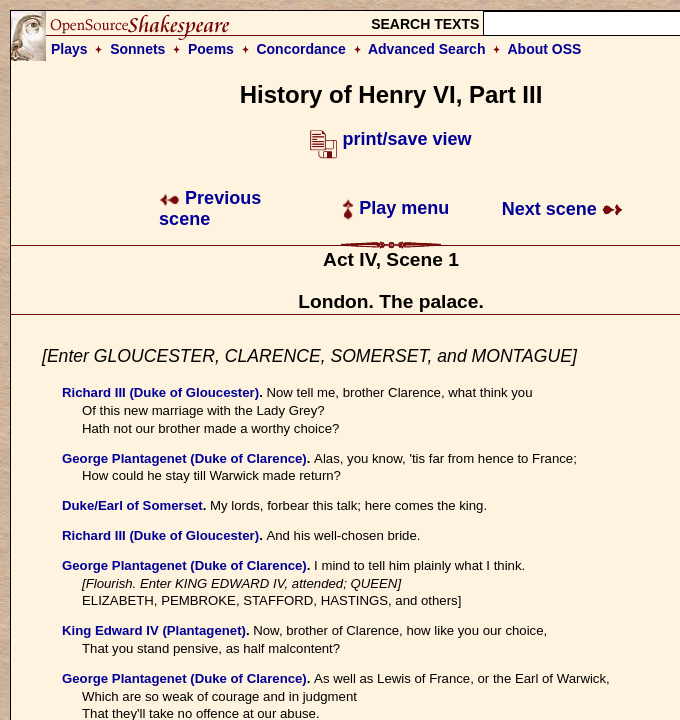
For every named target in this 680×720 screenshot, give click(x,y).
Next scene (562, 209)
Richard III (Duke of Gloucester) (160, 392)
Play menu (395, 208)
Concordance (300, 49)
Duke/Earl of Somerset (132, 505)
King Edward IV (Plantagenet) (154, 630)
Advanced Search (427, 49)
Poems (211, 49)
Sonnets (137, 49)
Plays (69, 49)
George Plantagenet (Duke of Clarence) (184, 458)
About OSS (545, 49)
